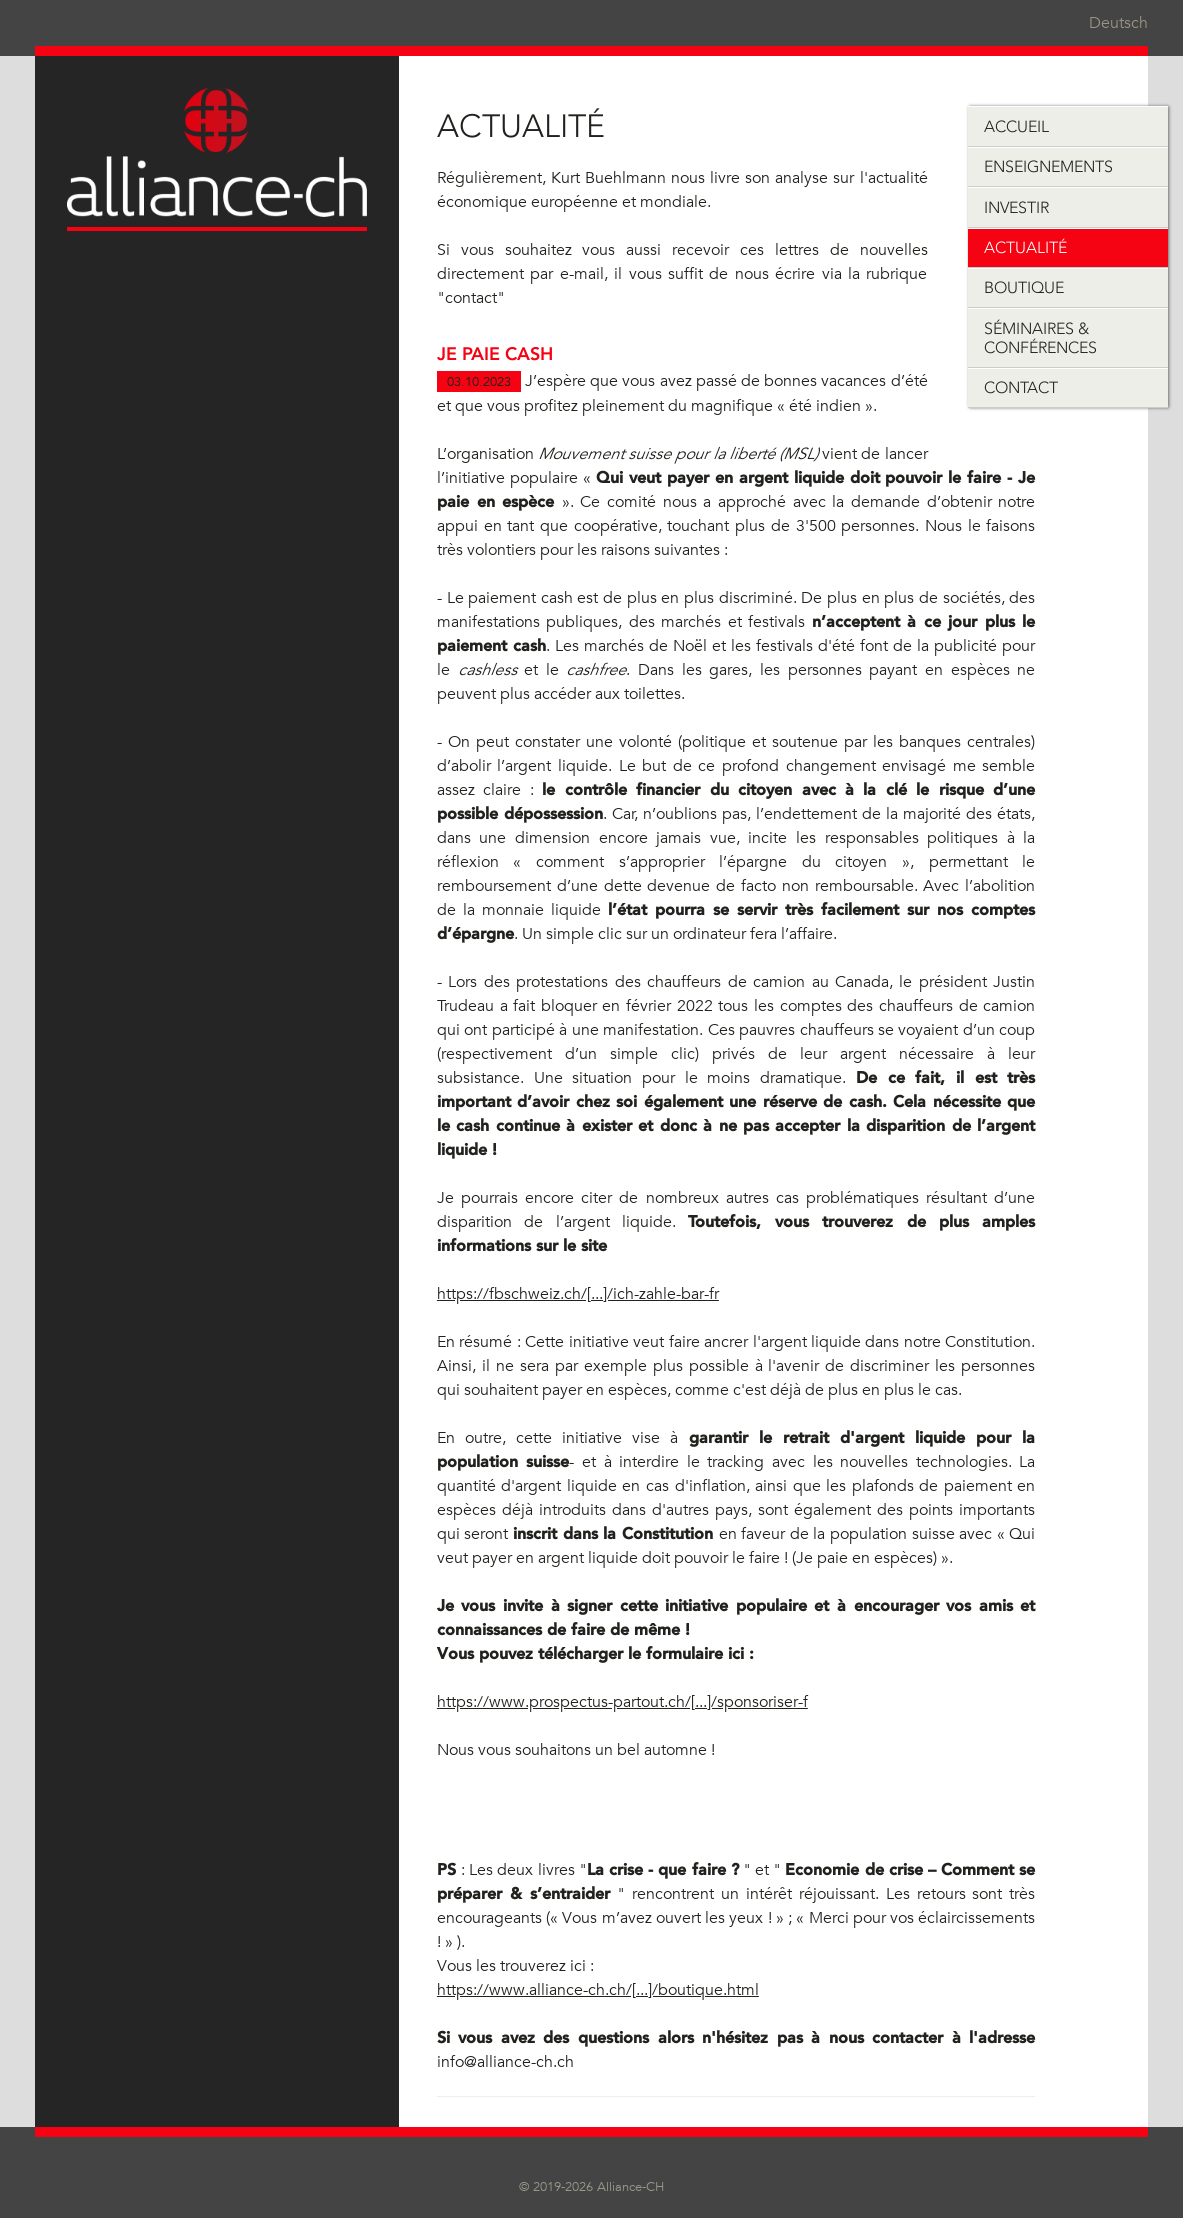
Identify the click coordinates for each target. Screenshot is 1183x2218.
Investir (1016, 207)
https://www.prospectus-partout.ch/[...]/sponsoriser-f (622, 1702)
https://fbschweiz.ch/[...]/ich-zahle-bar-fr (578, 1294)
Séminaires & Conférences (1040, 338)
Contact (1021, 387)
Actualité (1025, 247)
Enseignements (1048, 166)
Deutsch (1118, 23)
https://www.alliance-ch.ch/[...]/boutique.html (598, 1990)
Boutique (1024, 287)
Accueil (1016, 126)
